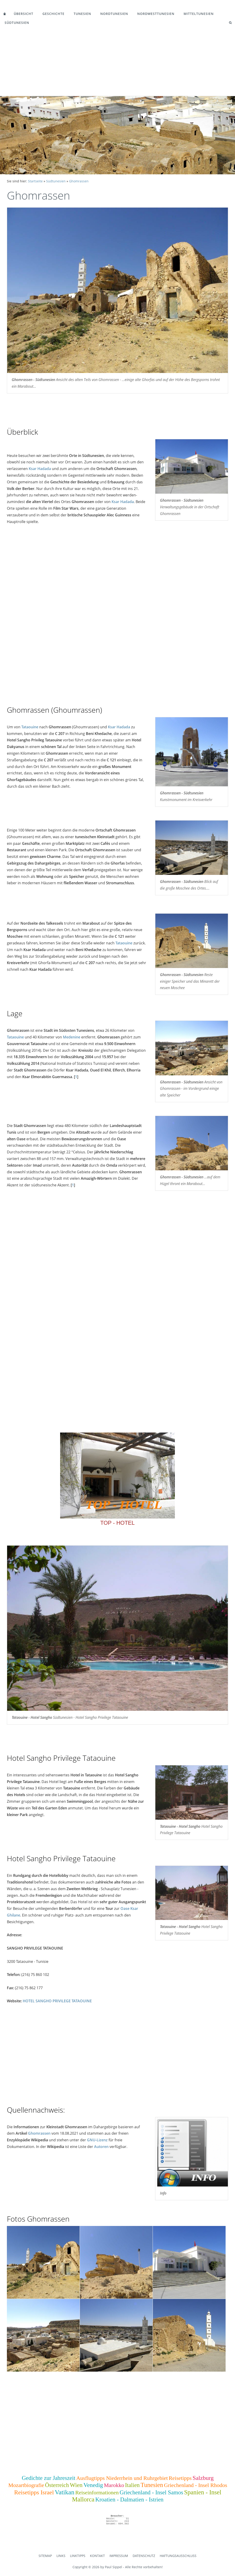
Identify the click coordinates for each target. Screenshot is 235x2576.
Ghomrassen (79, 181)
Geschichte (53, 13)
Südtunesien (17, 22)
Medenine (71, 1037)
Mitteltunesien (199, 13)
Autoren (101, 2146)
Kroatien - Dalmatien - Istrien (129, 2499)
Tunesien (82, 13)
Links (60, 2556)
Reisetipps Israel (34, 2492)
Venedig (93, 2485)
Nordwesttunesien (155, 13)
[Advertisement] (117, 61)
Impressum (118, 2556)
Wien (76, 2485)
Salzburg (203, 2478)
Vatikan (64, 2492)
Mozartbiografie (26, 2485)
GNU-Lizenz (97, 2139)
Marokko (114, 2485)
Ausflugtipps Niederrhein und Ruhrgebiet (122, 2478)
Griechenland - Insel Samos (151, 2492)
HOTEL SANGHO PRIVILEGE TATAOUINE (57, 2000)
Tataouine (29, 726)
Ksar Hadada (40, 468)
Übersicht (23, 13)
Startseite (35, 181)
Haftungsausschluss (178, 2556)
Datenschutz (144, 2556)
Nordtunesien (114, 13)
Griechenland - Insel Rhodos (195, 2485)
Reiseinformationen (97, 2492)
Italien (132, 2485)
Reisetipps (180, 2478)
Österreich (57, 2485)
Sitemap (45, 2556)
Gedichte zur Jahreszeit (48, 2478)
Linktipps (77, 2556)
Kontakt (97, 2556)
